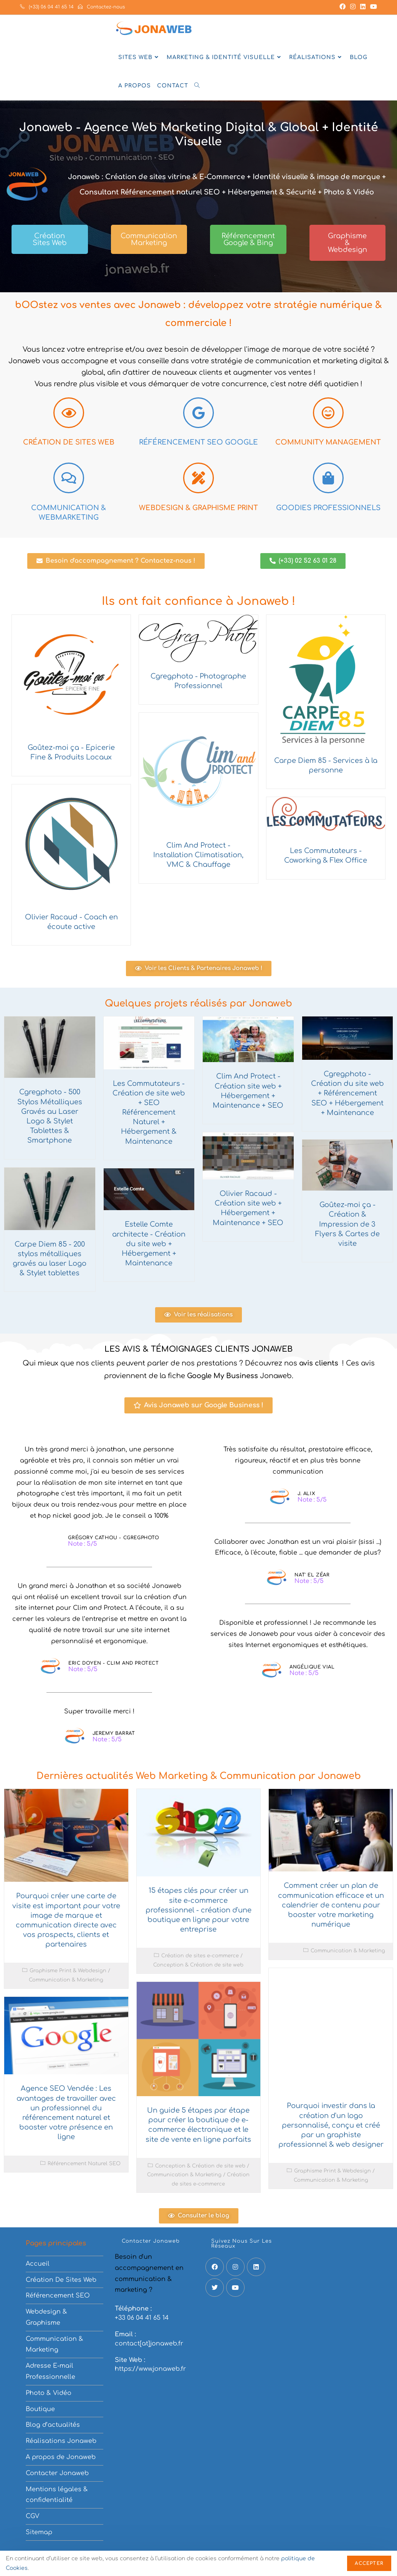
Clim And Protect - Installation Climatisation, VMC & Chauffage (198, 855)
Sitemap (39, 2532)
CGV (32, 2516)
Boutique (40, 2409)
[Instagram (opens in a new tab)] (353, 7)
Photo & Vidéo (48, 2393)
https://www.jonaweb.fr (150, 2368)
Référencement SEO (58, 2295)
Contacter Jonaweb (57, 2473)
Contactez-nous (101, 7)
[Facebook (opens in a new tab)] (342, 7)
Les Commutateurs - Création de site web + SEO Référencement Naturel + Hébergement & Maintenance (148, 1112)
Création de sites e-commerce (200, 1955)
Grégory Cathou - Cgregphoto (113, 1537)
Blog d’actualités (53, 2424)
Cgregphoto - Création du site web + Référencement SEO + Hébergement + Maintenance (347, 1093)
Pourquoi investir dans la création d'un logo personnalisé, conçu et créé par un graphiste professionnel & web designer (331, 2125)
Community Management (328, 442)
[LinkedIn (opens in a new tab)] (363, 7)
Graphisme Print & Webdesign (68, 1970)
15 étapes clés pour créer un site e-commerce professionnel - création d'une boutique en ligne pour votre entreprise (198, 1910)
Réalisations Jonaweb (61, 2441)
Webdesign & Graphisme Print (198, 508)
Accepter (369, 2563)
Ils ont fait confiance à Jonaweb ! (198, 601)
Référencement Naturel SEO (84, 2163)
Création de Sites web (68, 442)
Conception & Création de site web (198, 1965)
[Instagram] (235, 2267)
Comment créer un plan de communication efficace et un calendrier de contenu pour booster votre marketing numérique (331, 1905)
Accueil (38, 2263)
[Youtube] (235, 2287)
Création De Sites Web (61, 2279)
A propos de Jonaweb (61, 2457)
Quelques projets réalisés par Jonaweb (198, 1003)
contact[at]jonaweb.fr (149, 2343)
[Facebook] (214, 2267)
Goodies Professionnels (328, 508)
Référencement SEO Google (198, 442)
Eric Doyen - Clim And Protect (113, 1663)
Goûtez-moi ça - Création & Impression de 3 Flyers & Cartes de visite (347, 1224)
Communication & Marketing (66, 1980)
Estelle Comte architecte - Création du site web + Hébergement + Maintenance (148, 1243)
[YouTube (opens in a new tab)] (372, 7)
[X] (214, 2287)
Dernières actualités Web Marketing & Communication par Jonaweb (198, 1776)
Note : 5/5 (82, 1544)
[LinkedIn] (256, 2267)
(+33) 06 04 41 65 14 (47, 7)
